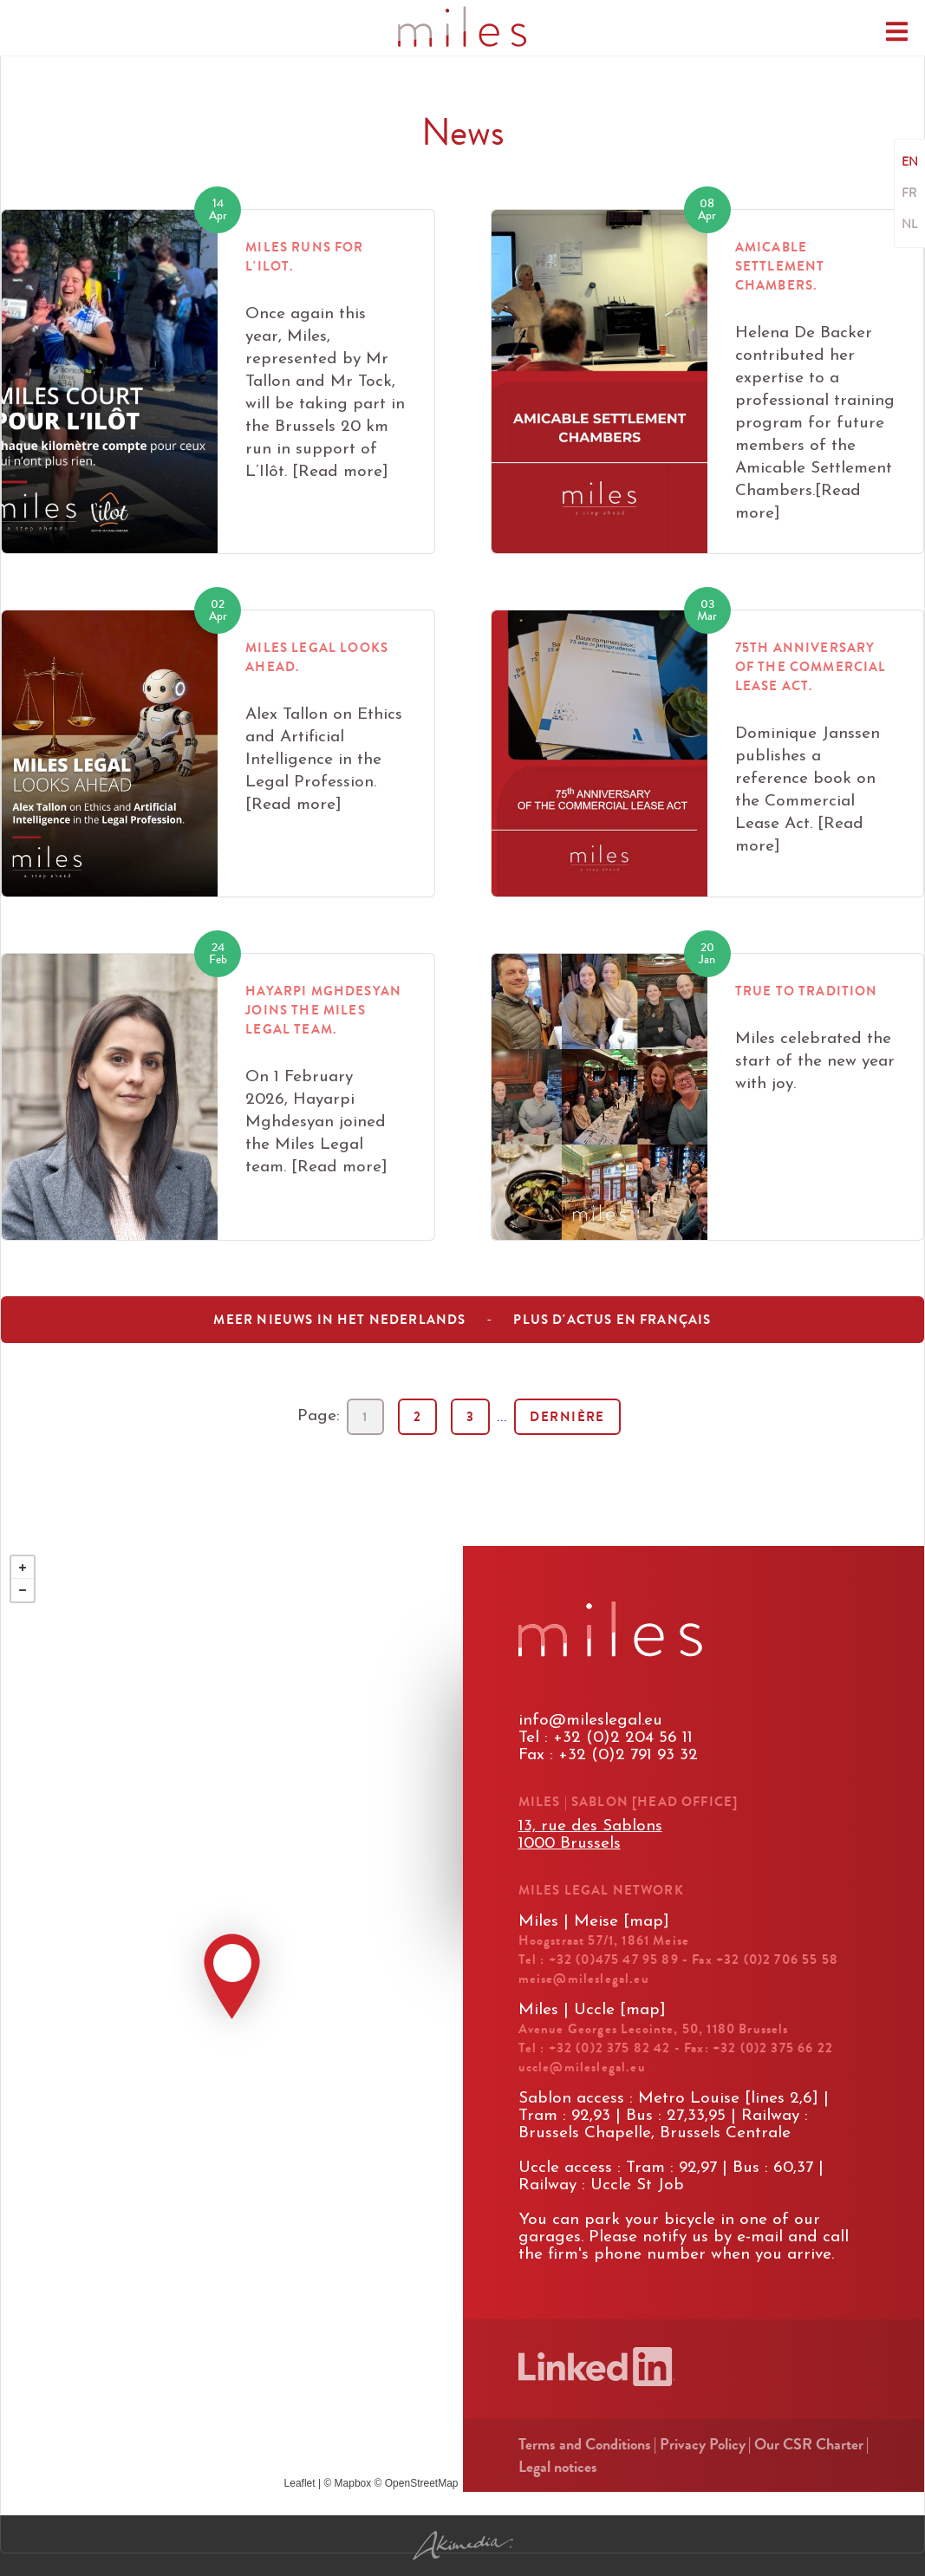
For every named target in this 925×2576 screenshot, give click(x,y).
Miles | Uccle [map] (592, 2010)
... (502, 1416)
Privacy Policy (703, 2444)
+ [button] (22, 1567)
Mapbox (353, 2483)
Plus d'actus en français (612, 1319)
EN (910, 162)
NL (909, 224)
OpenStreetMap (422, 2483)
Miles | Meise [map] (593, 1922)
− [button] (22, 1590)
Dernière (567, 1416)
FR (909, 193)
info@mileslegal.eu (590, 1720)
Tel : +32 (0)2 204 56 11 (605, 1738)
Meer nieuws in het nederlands (339, 1319)
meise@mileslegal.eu (583, 1978)
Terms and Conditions (584, 2444)
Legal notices (557, 2466)
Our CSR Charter (808, 2444)
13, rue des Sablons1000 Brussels (590, 1835)
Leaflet (300, 2483)
